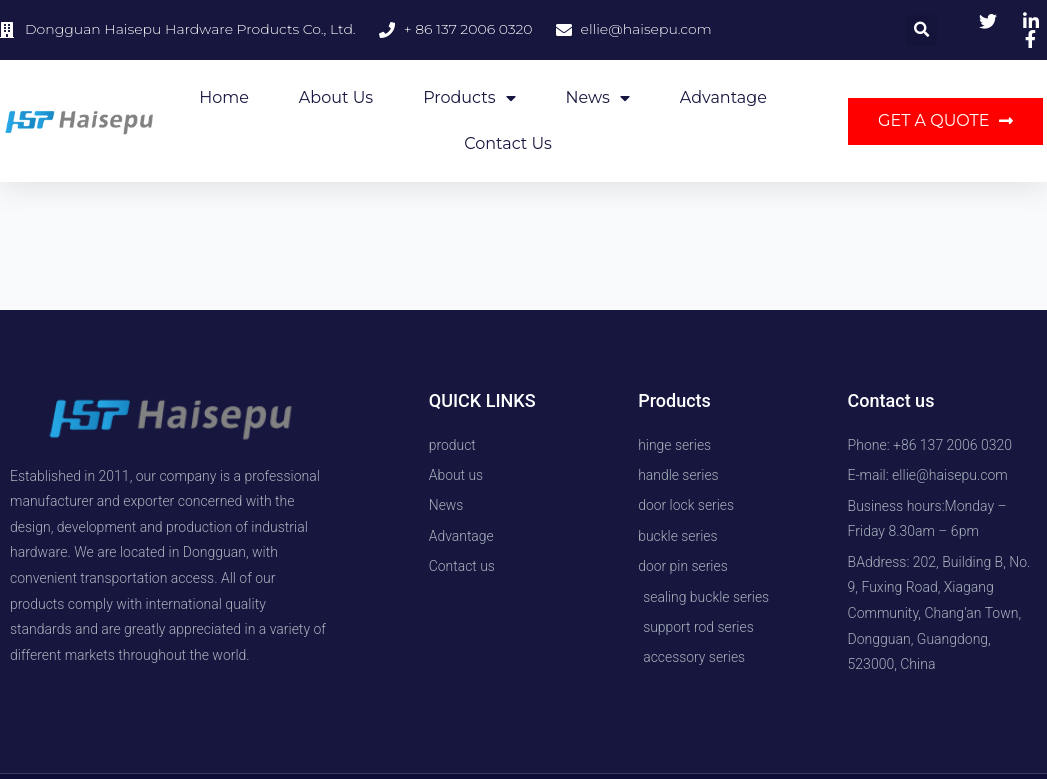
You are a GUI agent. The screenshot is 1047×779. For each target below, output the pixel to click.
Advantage (723, 97)
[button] (921, 30)
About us (336, 97)
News (598, 98)
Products (469, 98)
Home (224, 97)
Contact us (508, 143)
